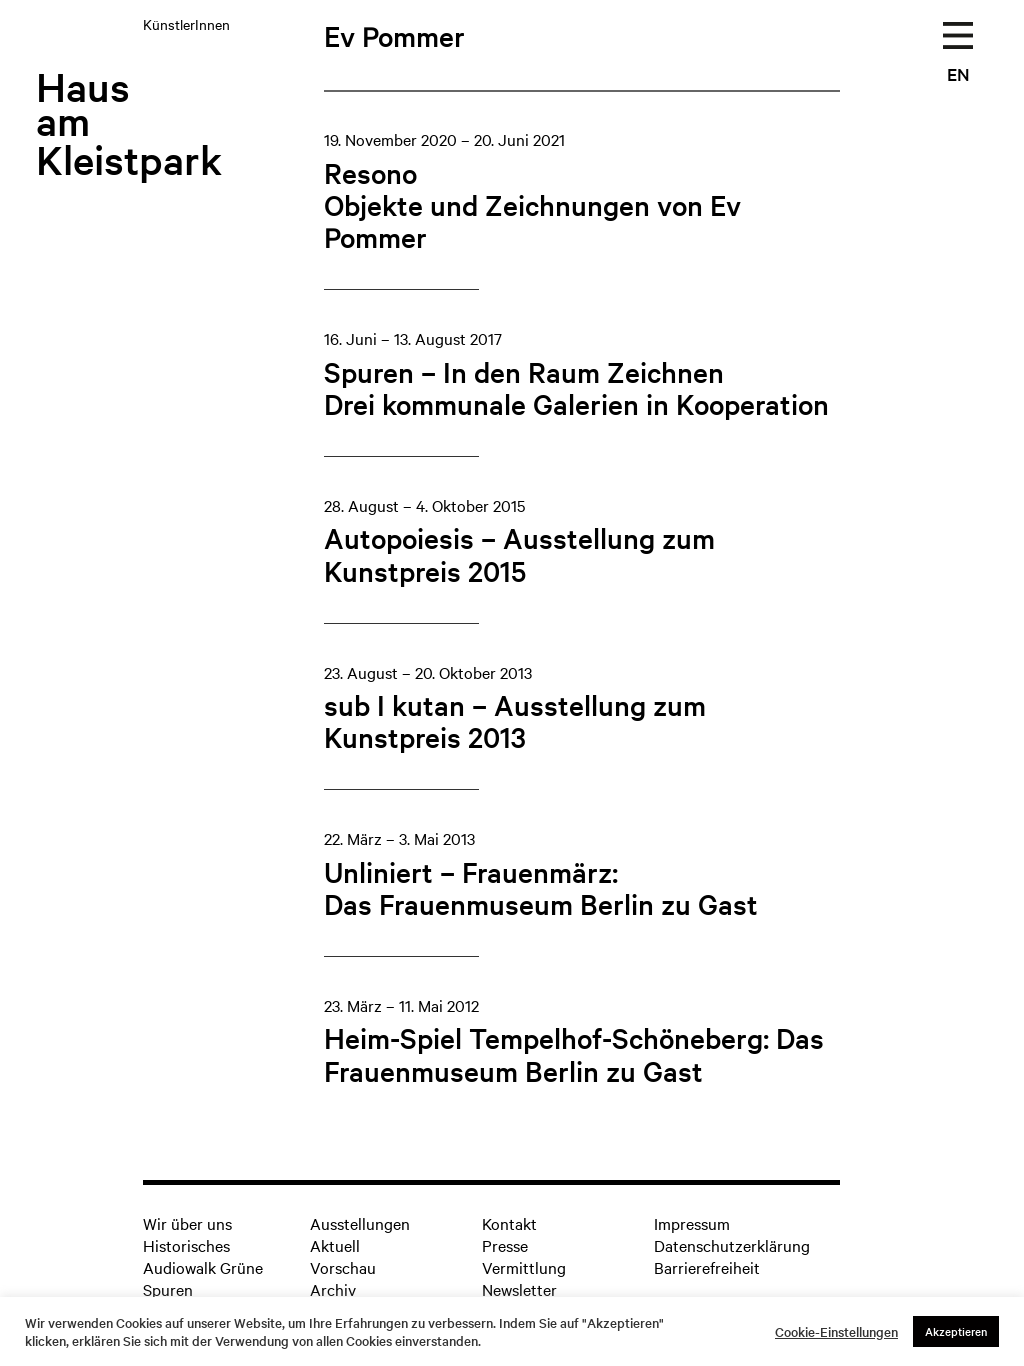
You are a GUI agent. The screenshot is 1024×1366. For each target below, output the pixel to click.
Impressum (692, 1223)
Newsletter (519, 1289)
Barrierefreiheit (707, 1267)
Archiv (333, 1289)
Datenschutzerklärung (732, 1245)
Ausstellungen (360, 1223)
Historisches (186, 1245)
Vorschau (343, 1267)
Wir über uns (187, 1223)
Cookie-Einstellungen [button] (836, 1332)
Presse (505, 1245)
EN (958, 73)
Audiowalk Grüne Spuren (203, 1278)
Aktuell (335, 1245)
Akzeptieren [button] (956, 1331)
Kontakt (509, 1223)
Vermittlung (524, 1267)
